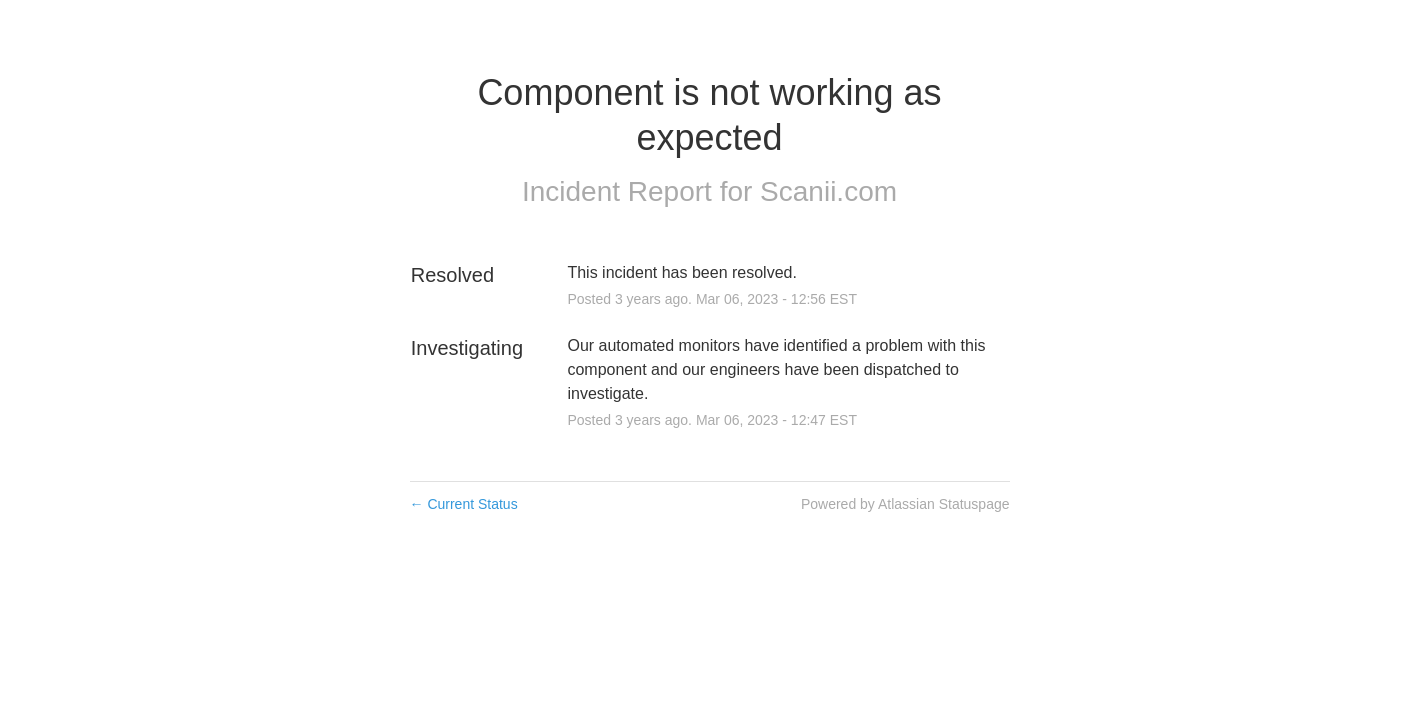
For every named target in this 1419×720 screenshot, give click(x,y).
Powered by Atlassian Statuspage (905, 504)
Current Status (464, 504)
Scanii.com (828, 191)
